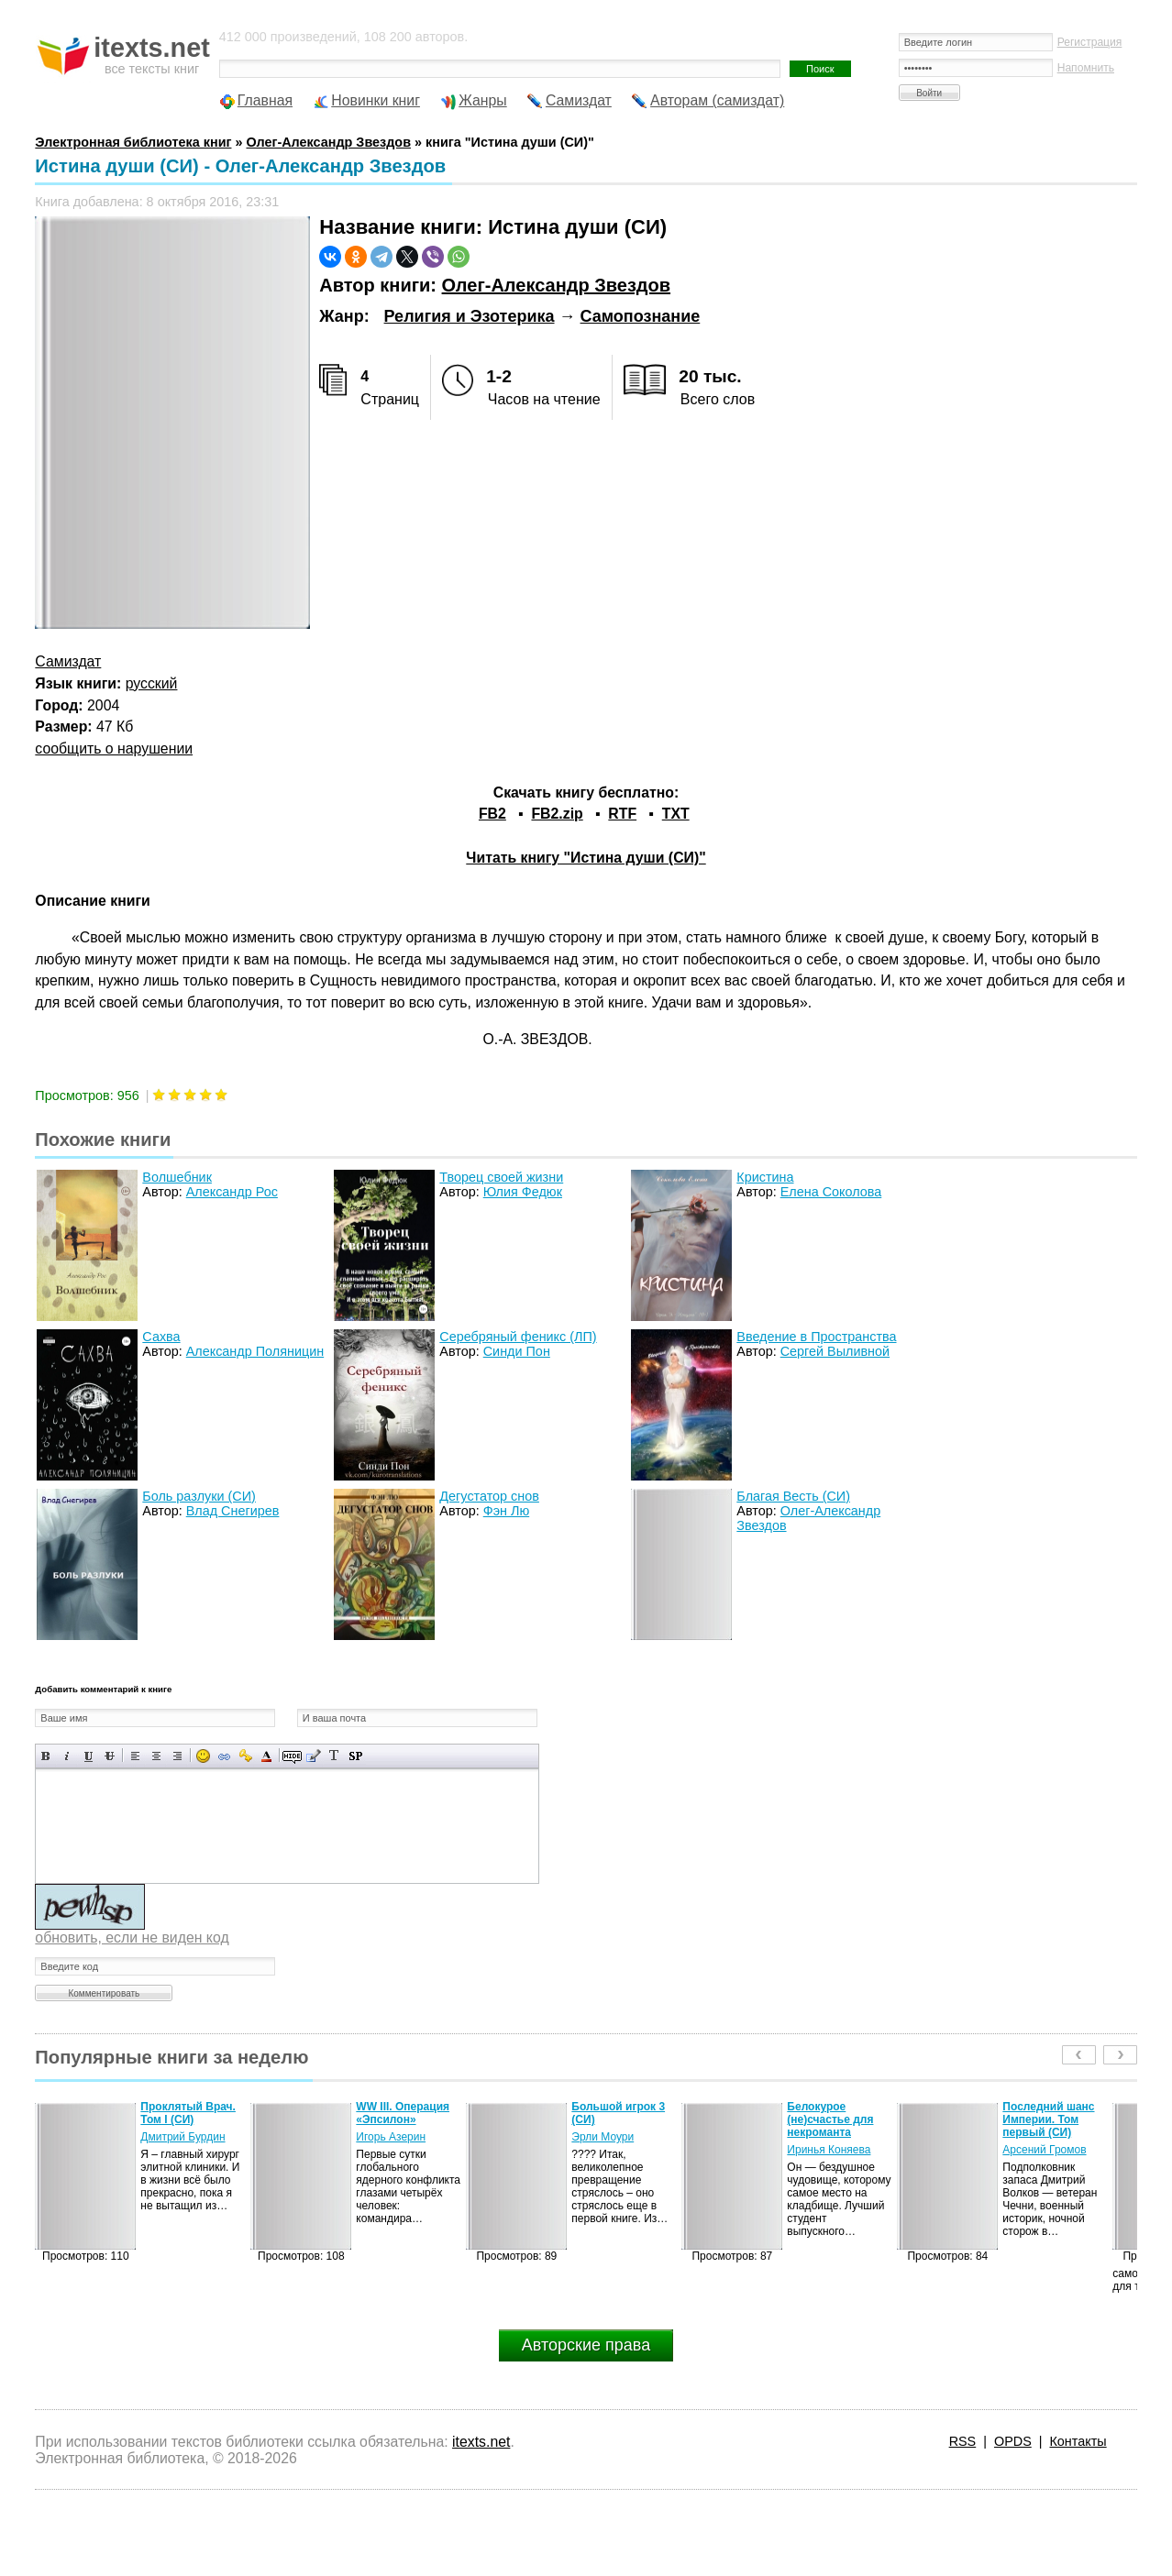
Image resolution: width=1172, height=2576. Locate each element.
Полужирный (46, 1756)
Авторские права (586, 2345)
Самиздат (579, 100)
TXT (676, 813)
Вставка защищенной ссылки (245, 1756)
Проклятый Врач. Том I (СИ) (188, 2113)
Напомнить (1085, 67)
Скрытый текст (292, 1756)
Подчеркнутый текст (88, 1756)
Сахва (161, 1336)
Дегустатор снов (489, 1496)
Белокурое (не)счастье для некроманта (830, 2119)
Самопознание (640, 316)
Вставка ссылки (224, 1756)
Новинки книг (375, 100)
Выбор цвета (266, 1756)
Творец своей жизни (501, 1177)
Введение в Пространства (816, 1336)
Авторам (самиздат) (717, 100)
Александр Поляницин (255, 1351)
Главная (265, 100)
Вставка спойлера (355, 1756)
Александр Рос (232, 1191)
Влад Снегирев (233, 1510)
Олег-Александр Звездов (556, 285)
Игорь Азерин (391, 2136)
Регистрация (1089, 42)
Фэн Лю (506, 1510)
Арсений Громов (1044, 2149)
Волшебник (177, 1177)
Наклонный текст (67, 1756)
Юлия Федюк (522, 1191)
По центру (156, 1756)
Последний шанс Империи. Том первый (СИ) (1048, 2119)
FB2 (492, 813)
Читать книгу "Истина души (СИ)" (585, 857)
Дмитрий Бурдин (182, 2136)
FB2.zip (556, 813)
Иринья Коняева (828, 2149)
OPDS (1013, 2441)
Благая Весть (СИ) (793, 1496)
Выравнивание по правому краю (177, 1756)
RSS (963, 2441)
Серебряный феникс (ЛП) (517, 1336)
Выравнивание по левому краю (135, 1756)
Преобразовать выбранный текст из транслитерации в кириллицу (334, 1756)
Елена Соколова (831, 1191)
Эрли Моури (602, 2136)
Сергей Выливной (835, 1351)
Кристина (764, 1177)
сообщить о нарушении (114, 748)
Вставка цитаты (313, 1756)
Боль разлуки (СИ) (199, 1496)
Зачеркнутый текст (109, 1756)
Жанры (483, 100)
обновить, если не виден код (131, 1937)
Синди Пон (516, 1351)
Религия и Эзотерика (469, 316)
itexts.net (481, 2441)
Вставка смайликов (203, 1756)
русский (152, 683)
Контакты (1077, 2441)
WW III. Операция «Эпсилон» (402, 2113)
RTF (622, 813)
